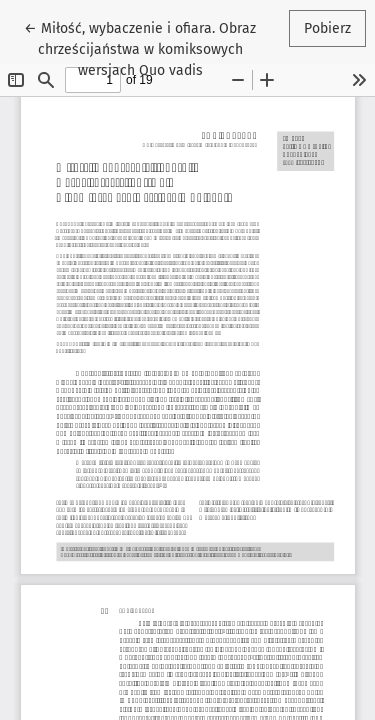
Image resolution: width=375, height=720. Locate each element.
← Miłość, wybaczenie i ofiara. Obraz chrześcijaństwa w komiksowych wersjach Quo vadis (140, 48)
